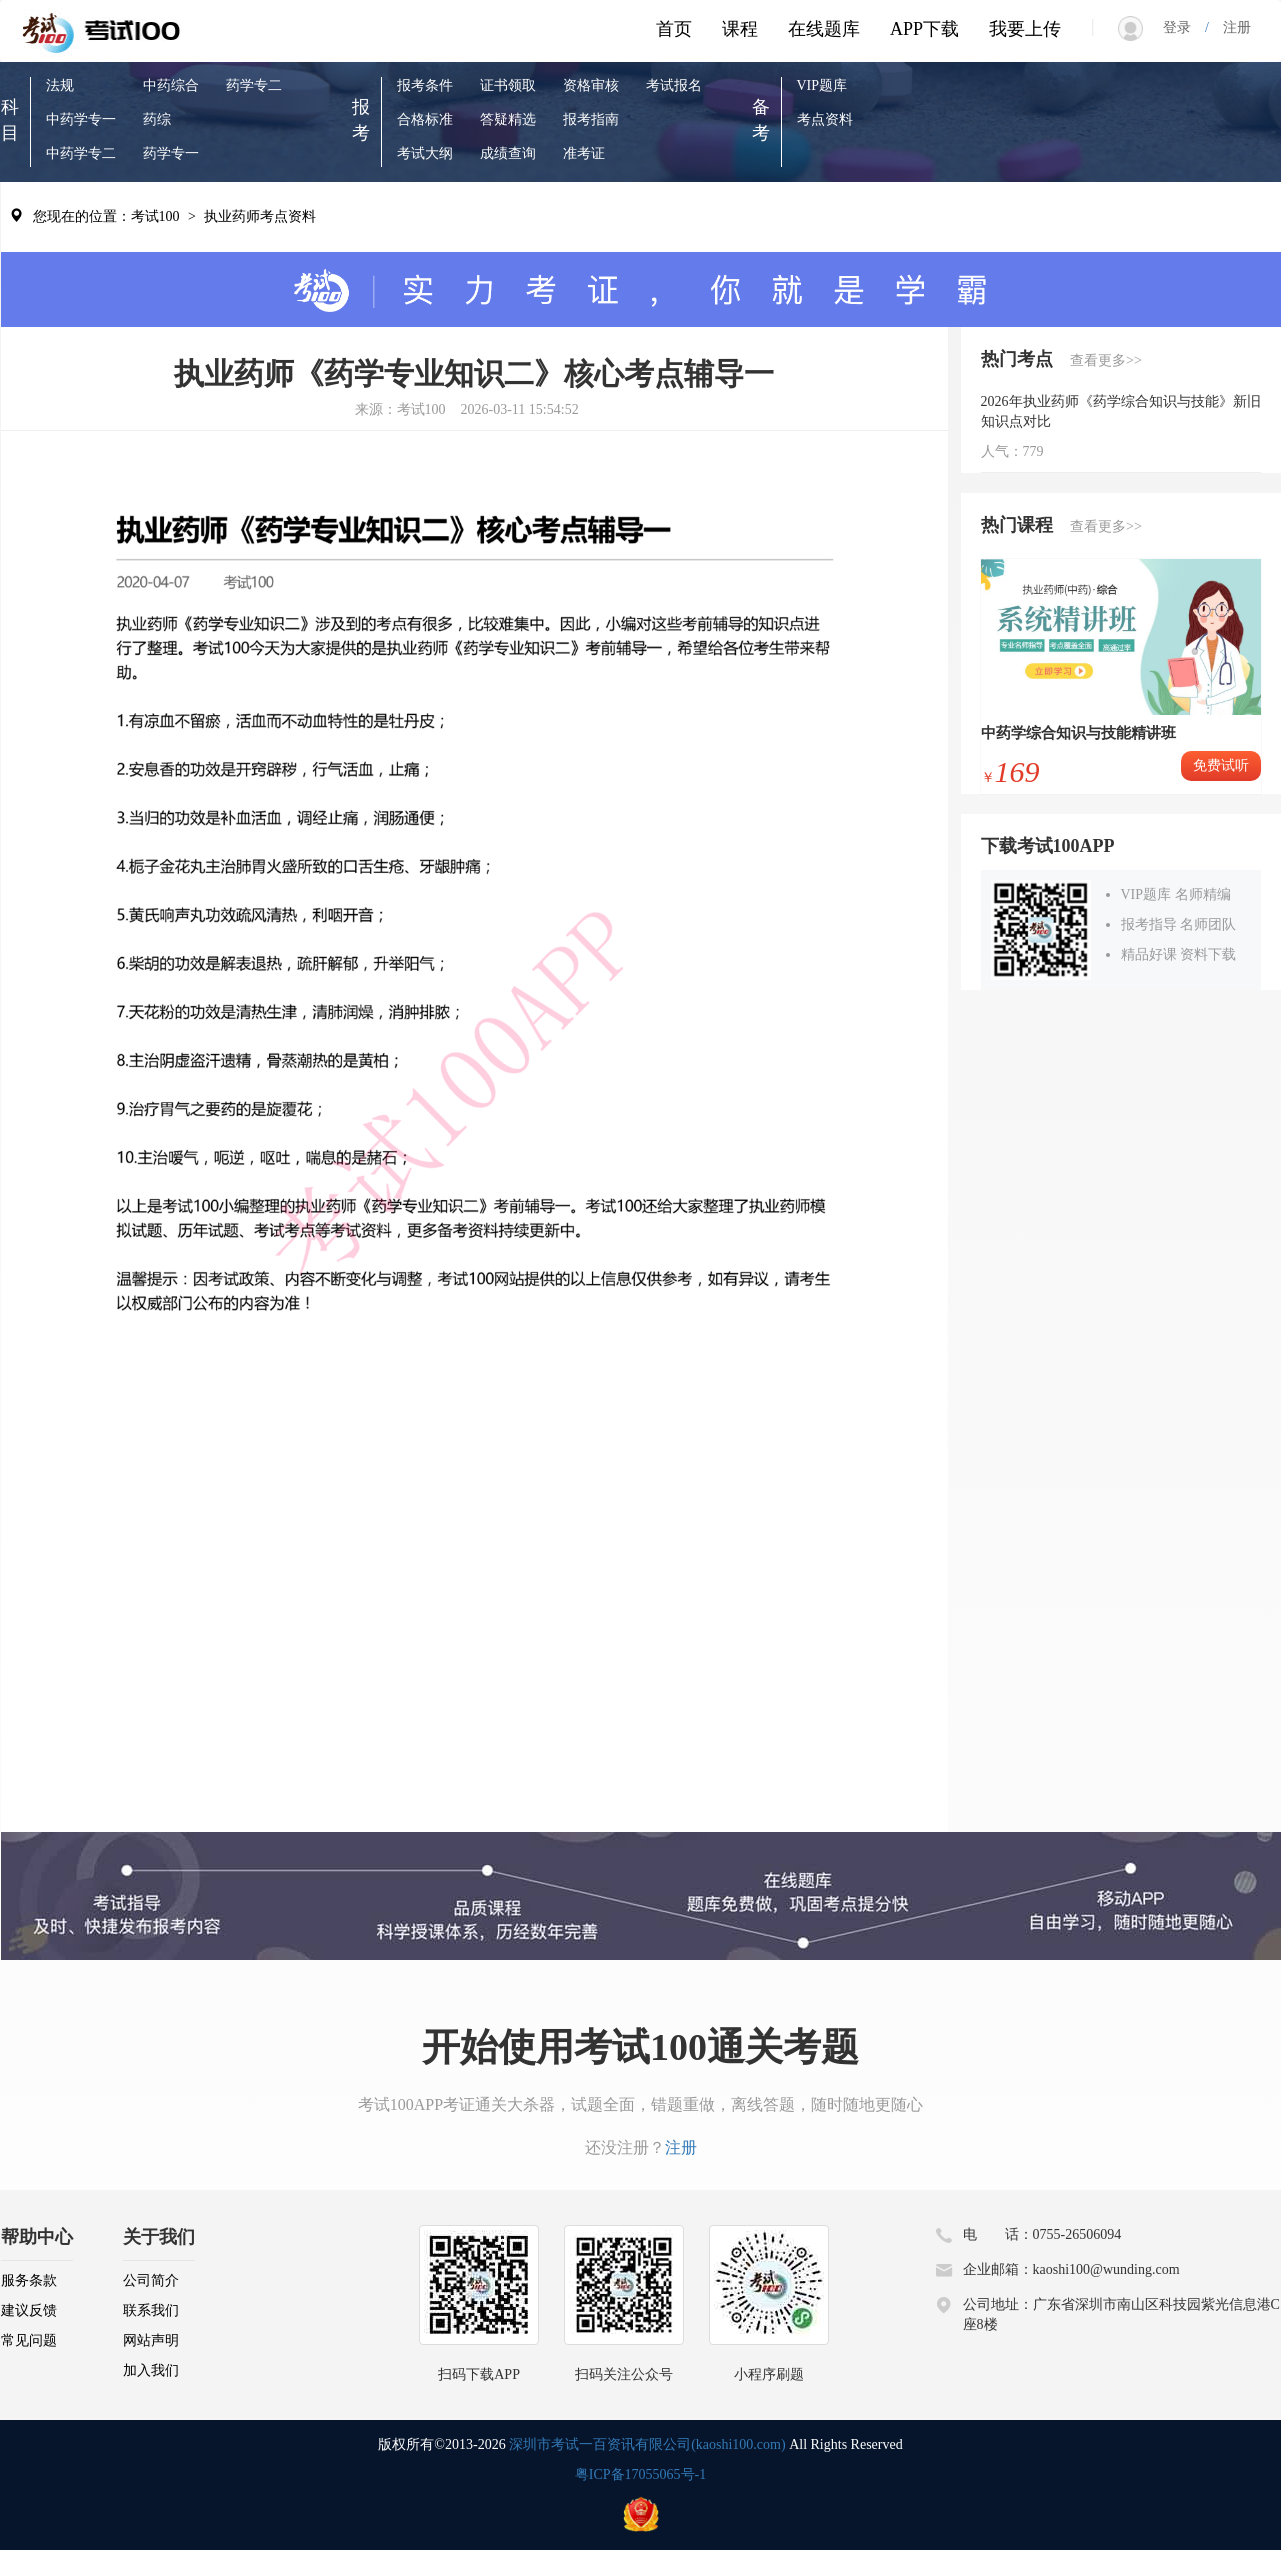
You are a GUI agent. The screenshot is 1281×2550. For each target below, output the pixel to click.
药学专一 (171, 153)
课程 (740, 29)
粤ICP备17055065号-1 (640, 2474)
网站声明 (151, 2340)
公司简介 (151, 2280)
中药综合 (171, 85)
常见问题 (29, 2340)
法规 (60, 85)
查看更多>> (1106, 360)
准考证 (584, 153)
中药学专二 (81, 153)
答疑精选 (508, 119)
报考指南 (591, 119)
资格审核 (591, 85)
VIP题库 (822, 85)
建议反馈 (29, 2310)
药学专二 (254, 85)
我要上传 (1025, 29)
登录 (1184, 27)
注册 (1230, 27)
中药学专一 (81, 119)
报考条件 (425, 85)
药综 (157, 119)
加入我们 (151, 2370)
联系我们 (151, 2310)
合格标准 (425, 119)
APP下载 (924, 29)
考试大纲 (425, 153)
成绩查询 (508, 153)
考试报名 (674, 85)
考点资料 (825, 119)
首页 (674, 29)
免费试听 (1221, 765)
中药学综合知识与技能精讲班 (1078, 733)
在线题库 (824, 29)
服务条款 (29, 2280)
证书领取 (508, 85)
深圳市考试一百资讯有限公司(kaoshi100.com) (647, 2444)
